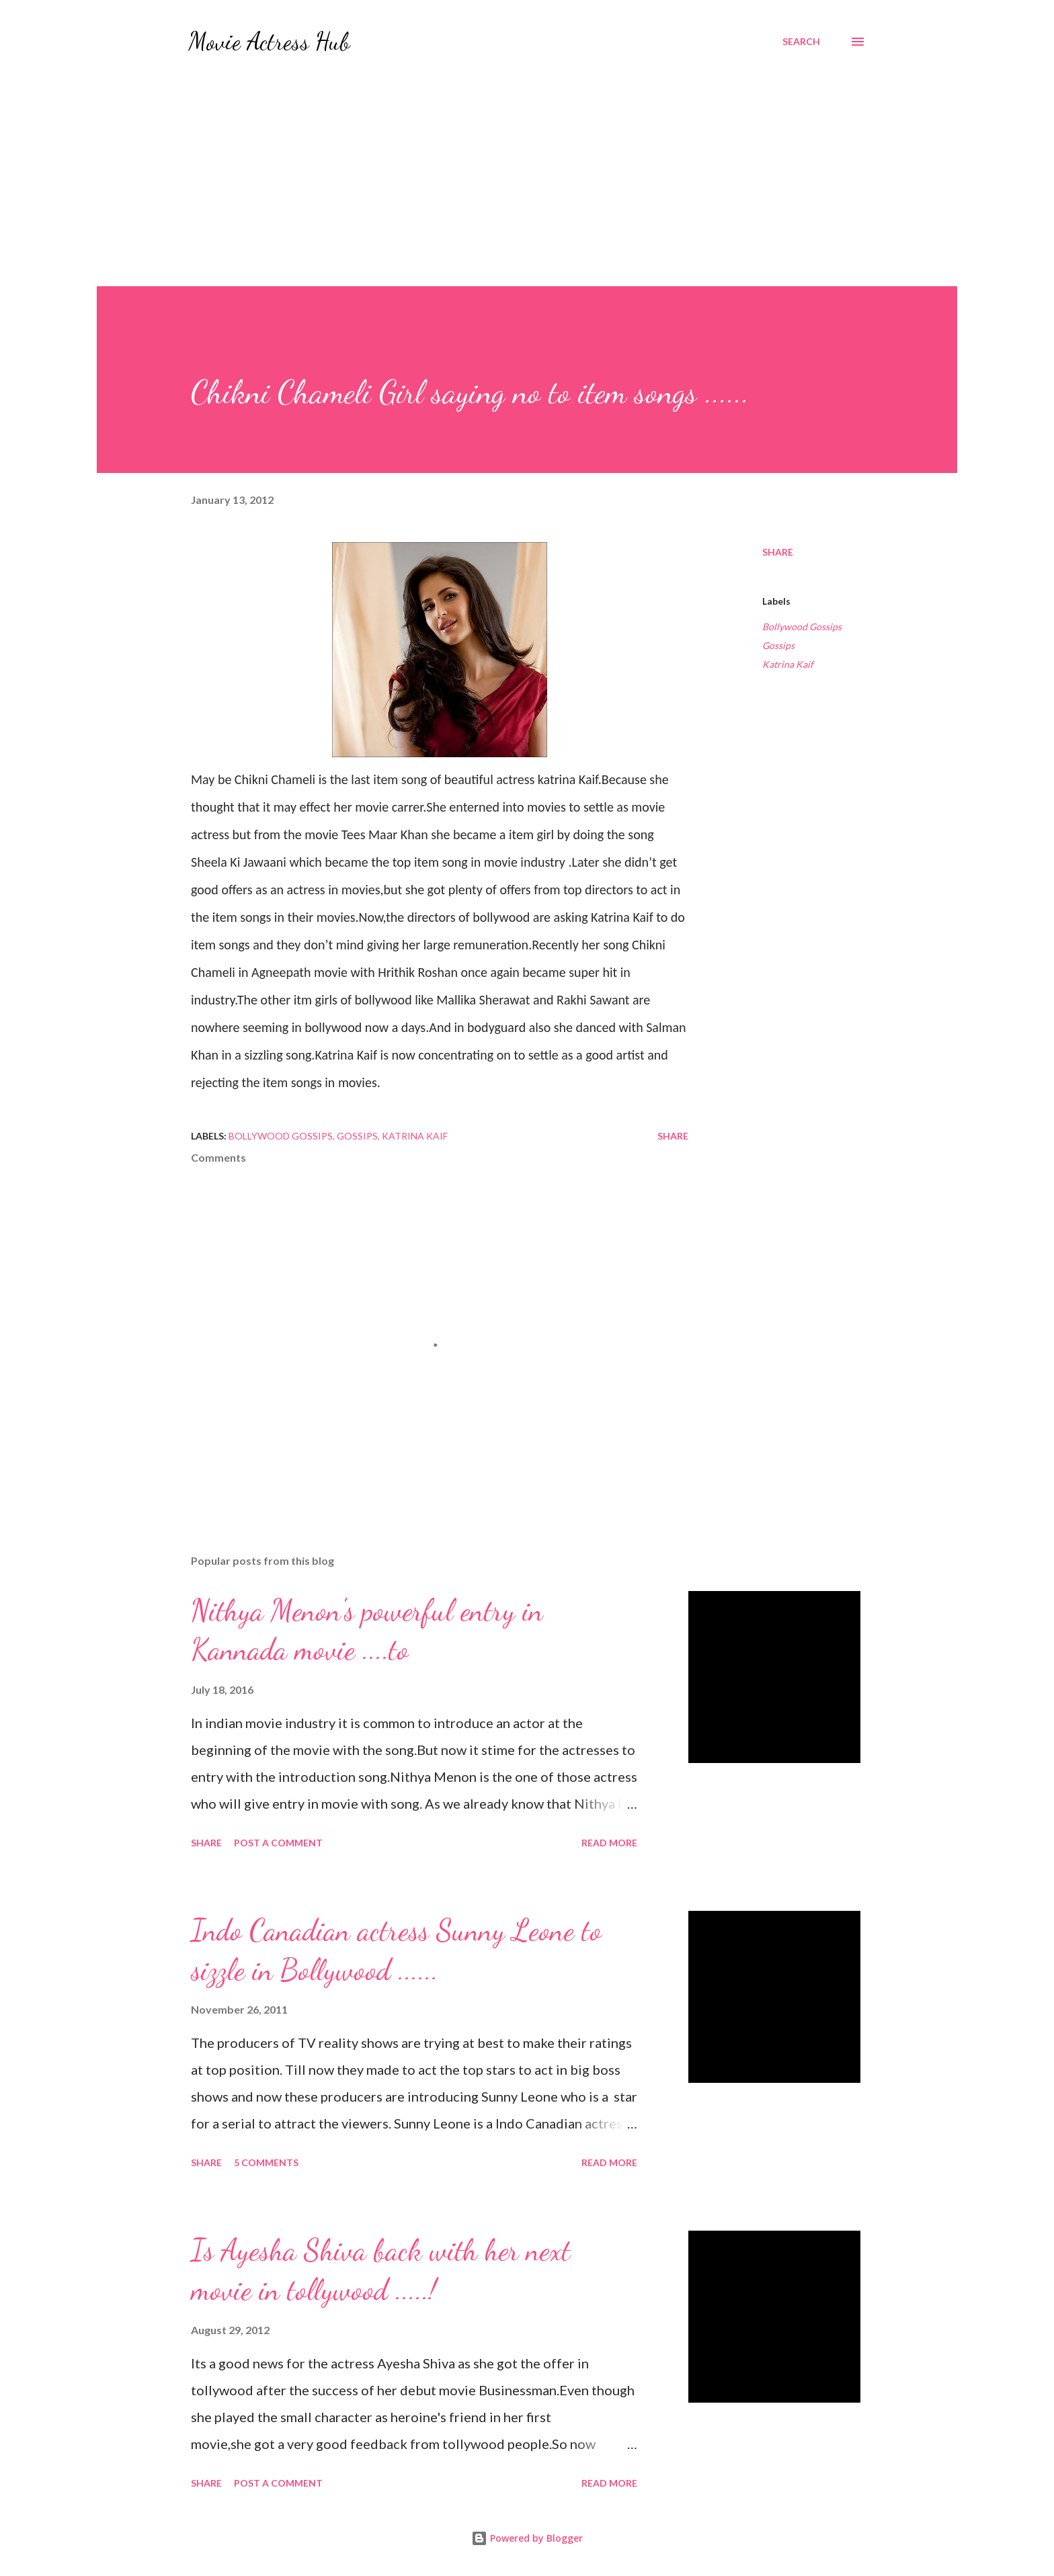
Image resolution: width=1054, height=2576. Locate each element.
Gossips (778, 645)
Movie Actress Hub (269, 41)
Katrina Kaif (787, 664)
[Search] (801, 42)
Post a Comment (278, 1842)
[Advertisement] (527, 164)
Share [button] (777, 552)
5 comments (266, 2162)
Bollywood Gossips (802, 626)
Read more (609, 1842)
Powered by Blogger (527, 2538)
